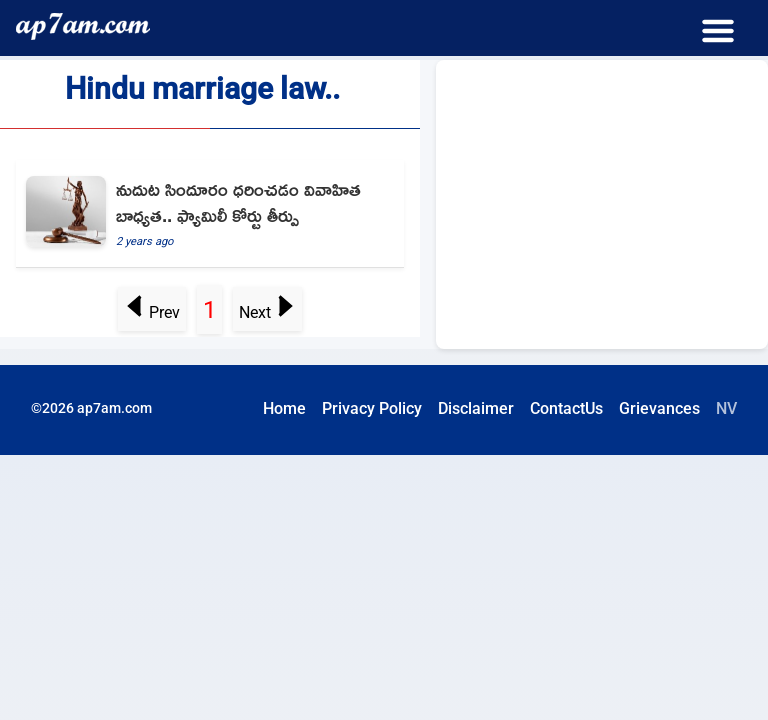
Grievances (659, 408)
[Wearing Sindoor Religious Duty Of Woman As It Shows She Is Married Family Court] (210, 214)
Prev (152, 312)
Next (267, 312)
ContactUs (566, 408)
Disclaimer (476, 408)
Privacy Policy (372, 408)
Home (284, 408)
